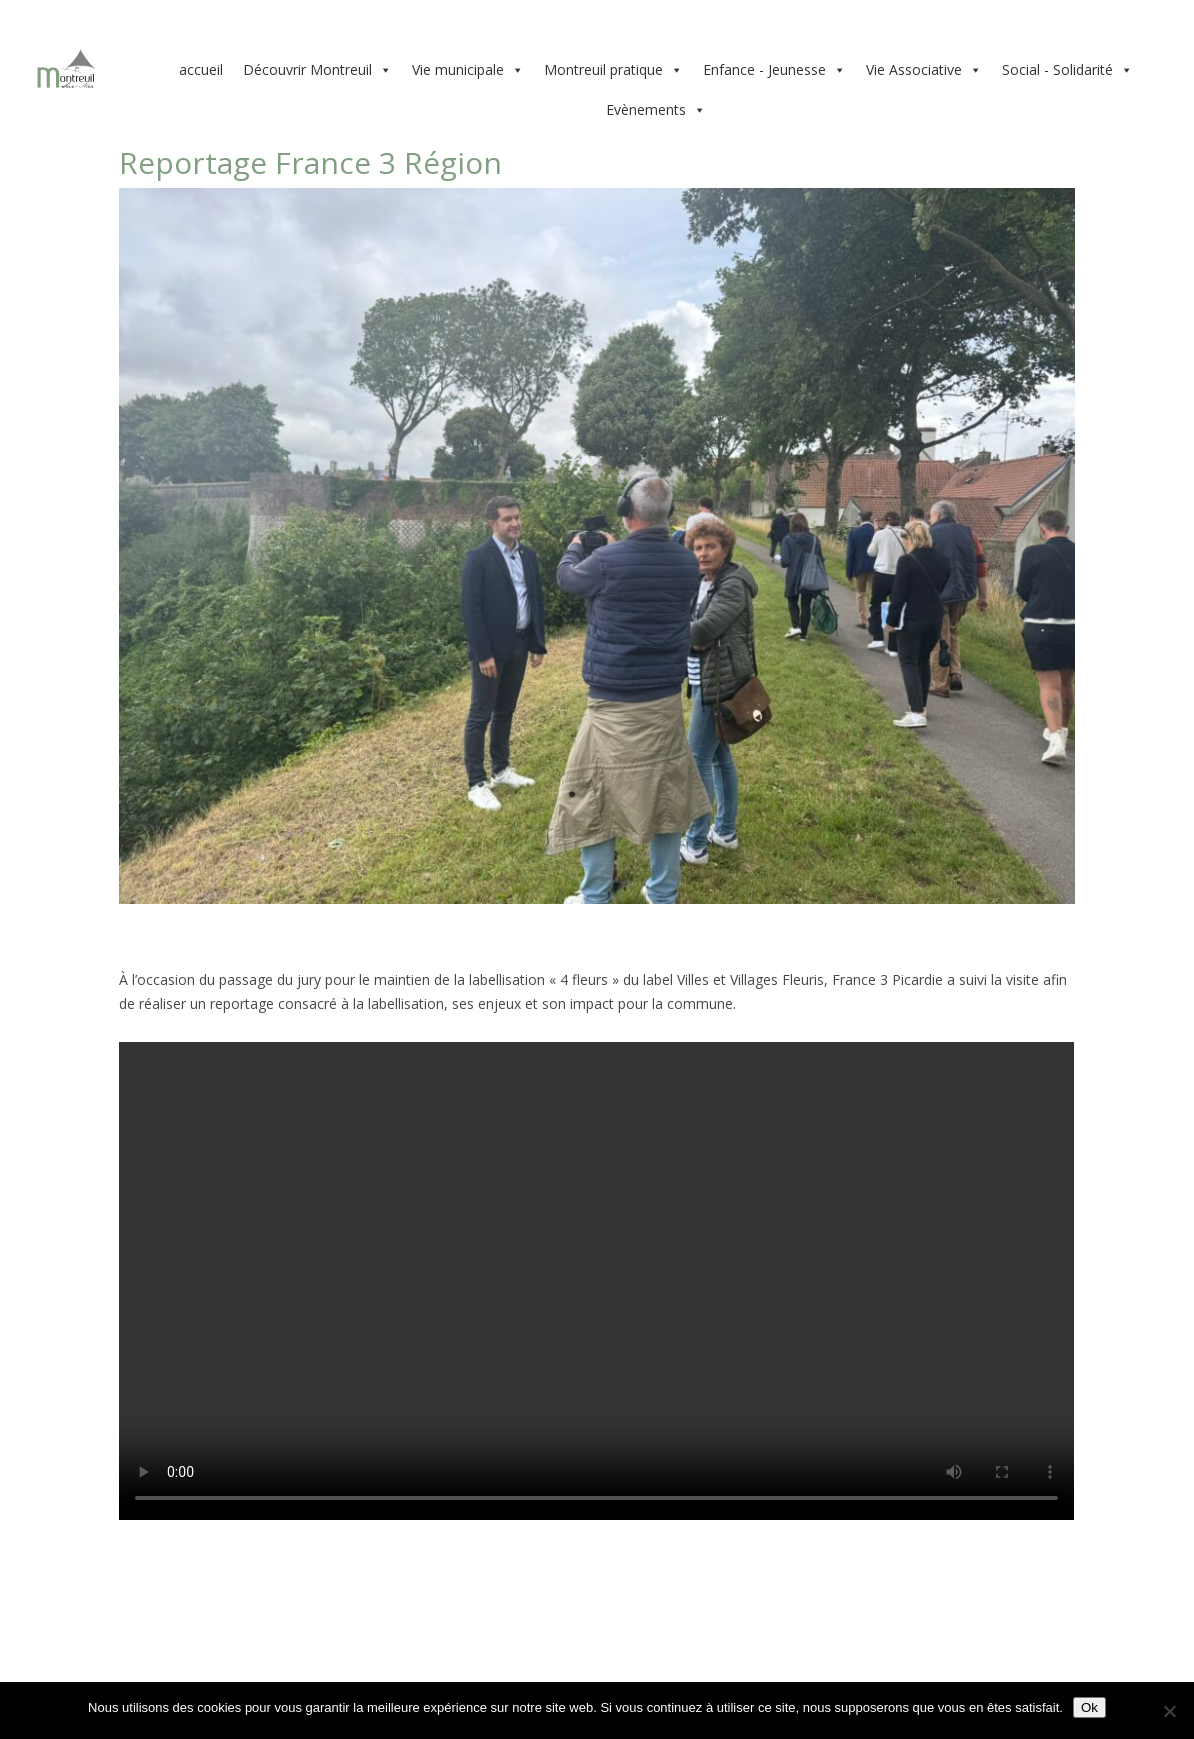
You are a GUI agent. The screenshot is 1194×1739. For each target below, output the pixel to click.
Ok (1089, 1707)
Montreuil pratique (613, 70)
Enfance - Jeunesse (774, 70)
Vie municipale (468, 70)
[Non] (1169, 1711)
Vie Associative (924, 70)
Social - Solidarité (1067, 70)
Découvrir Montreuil (317, 70)
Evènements (656, 110)
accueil (201, 69)
